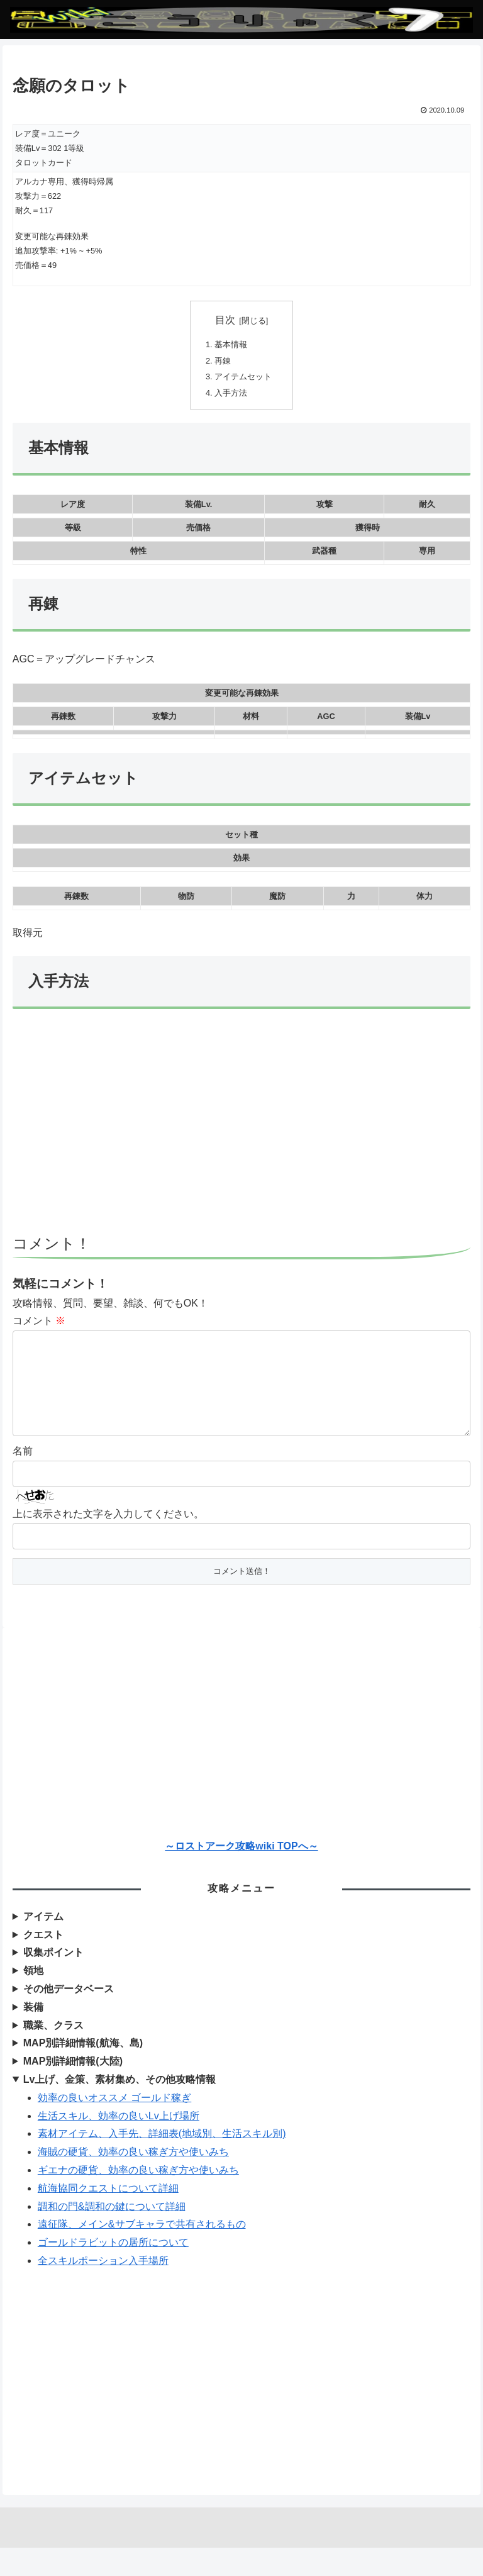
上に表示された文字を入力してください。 (108, 1542)
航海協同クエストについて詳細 (108, 2216)
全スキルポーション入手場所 (103, 2289)
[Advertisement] (241, 1136)
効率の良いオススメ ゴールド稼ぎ (114, 2126)
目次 (225, 320)
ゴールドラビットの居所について (113, 2271)
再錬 (224, 364)
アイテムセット (246, 382)
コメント (39, 1329)
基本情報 (232, 345)
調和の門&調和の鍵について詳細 (112, 2234)
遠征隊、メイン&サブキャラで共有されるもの (142, 2253)
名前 (23, 1480)
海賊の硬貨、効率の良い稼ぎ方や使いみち (133, 2180)
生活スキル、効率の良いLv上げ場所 (118, 2144)
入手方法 (232, 400)
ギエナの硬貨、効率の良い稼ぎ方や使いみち (138, 2199)
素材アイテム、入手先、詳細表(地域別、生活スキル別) (162, 2162)
